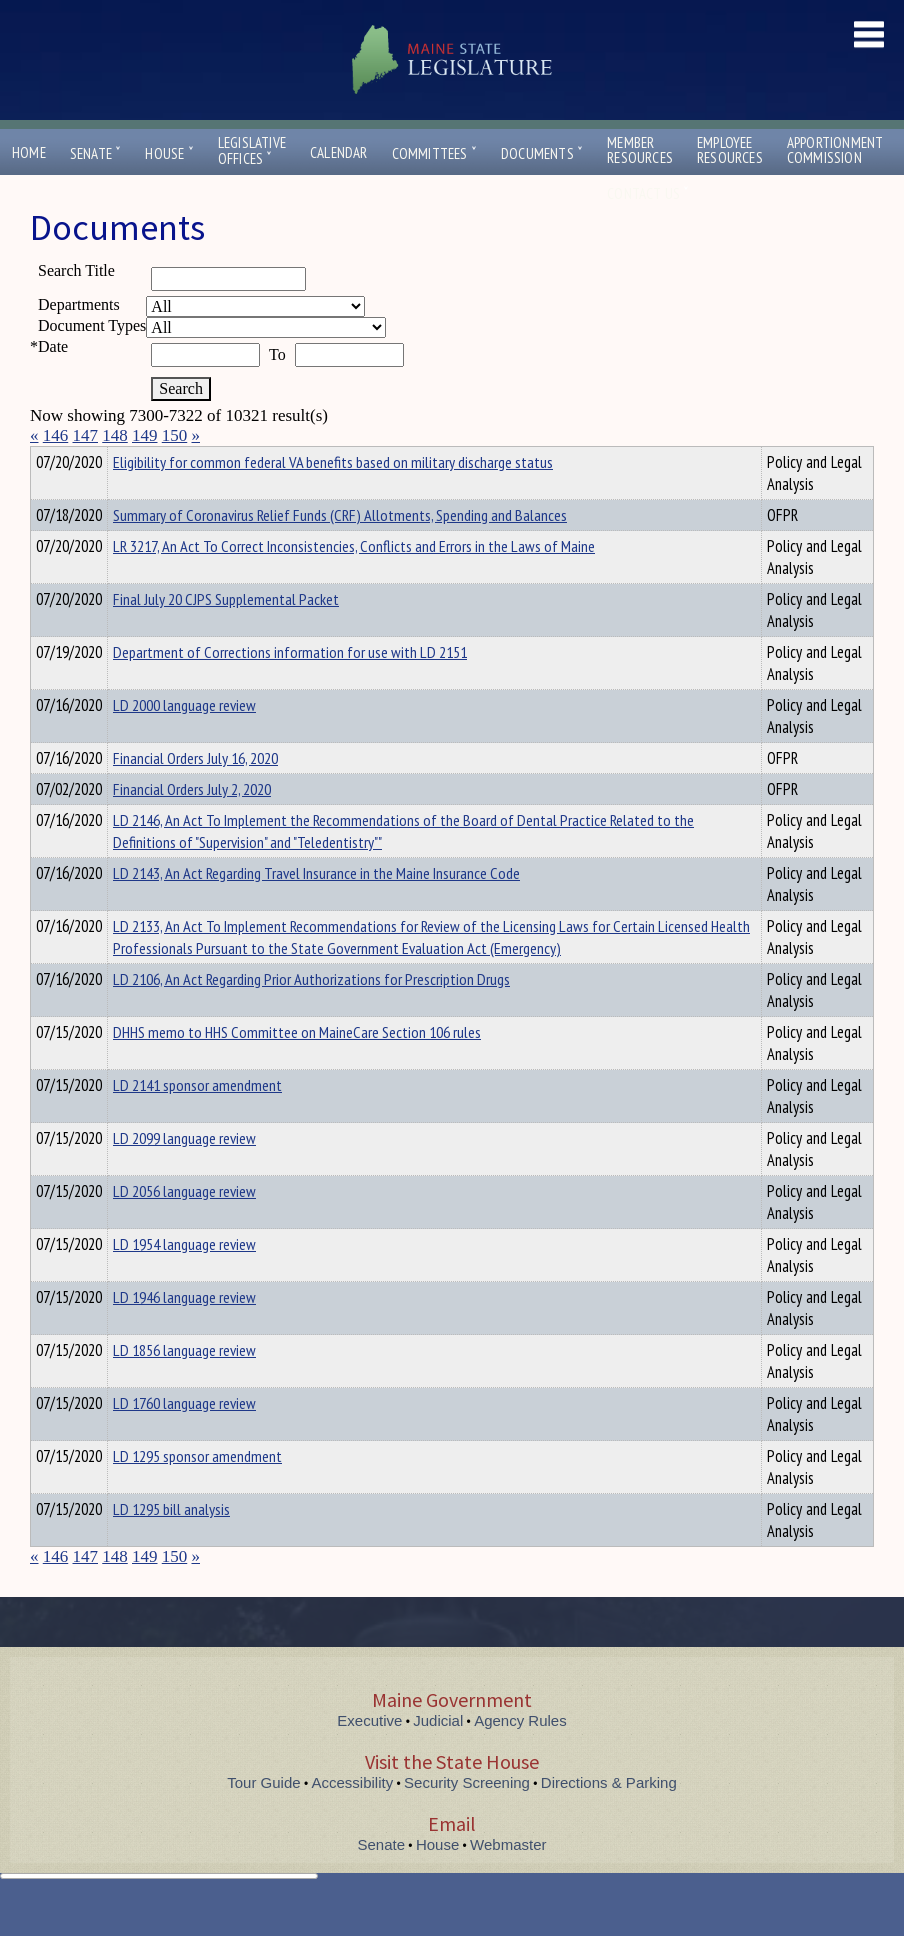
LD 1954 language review (184, 1280)
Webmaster (508, 1880)
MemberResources (640, 150)
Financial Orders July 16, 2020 (195, 794)
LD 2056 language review (184, 1227)
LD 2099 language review (184, 1174)
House (169, 153)
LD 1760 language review (184, 1439)
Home (29, 152)
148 (115, 435)
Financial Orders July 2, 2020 (192, 825)
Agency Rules (520, 1756)
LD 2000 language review (184, 741)
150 (175, 435)
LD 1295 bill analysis (171, 1545)
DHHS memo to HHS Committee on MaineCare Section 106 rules (297, 1068)
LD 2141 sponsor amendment (197, 1121)
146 (56, 435)
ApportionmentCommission (835, 150)
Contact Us (648, 193)
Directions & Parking (609, 1818)
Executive (369, 1756)
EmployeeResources (730, 150)
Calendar (339, 152)
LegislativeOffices (252, 151)
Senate (96, 153)
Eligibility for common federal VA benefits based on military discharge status (333, 498)
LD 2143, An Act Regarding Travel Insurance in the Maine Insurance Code (316, 909)
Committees (434, 153)
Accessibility (353, 1818)
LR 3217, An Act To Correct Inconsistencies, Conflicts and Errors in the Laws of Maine (354, 582)
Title (46, 459)
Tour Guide (263, 1818)
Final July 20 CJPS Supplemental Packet (226, 635)
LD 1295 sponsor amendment (197, 1492)
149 (145, 435)
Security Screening (467, 1818)
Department (144, 459)
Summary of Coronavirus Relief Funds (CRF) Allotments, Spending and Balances (340, 551)
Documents (542, 153)
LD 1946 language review (184, 1333)
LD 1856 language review (184, 1386)
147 (86, 435)
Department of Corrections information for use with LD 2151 (290, 688)
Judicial (438, 1756)
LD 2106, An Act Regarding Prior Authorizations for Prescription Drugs (311, 1015)
